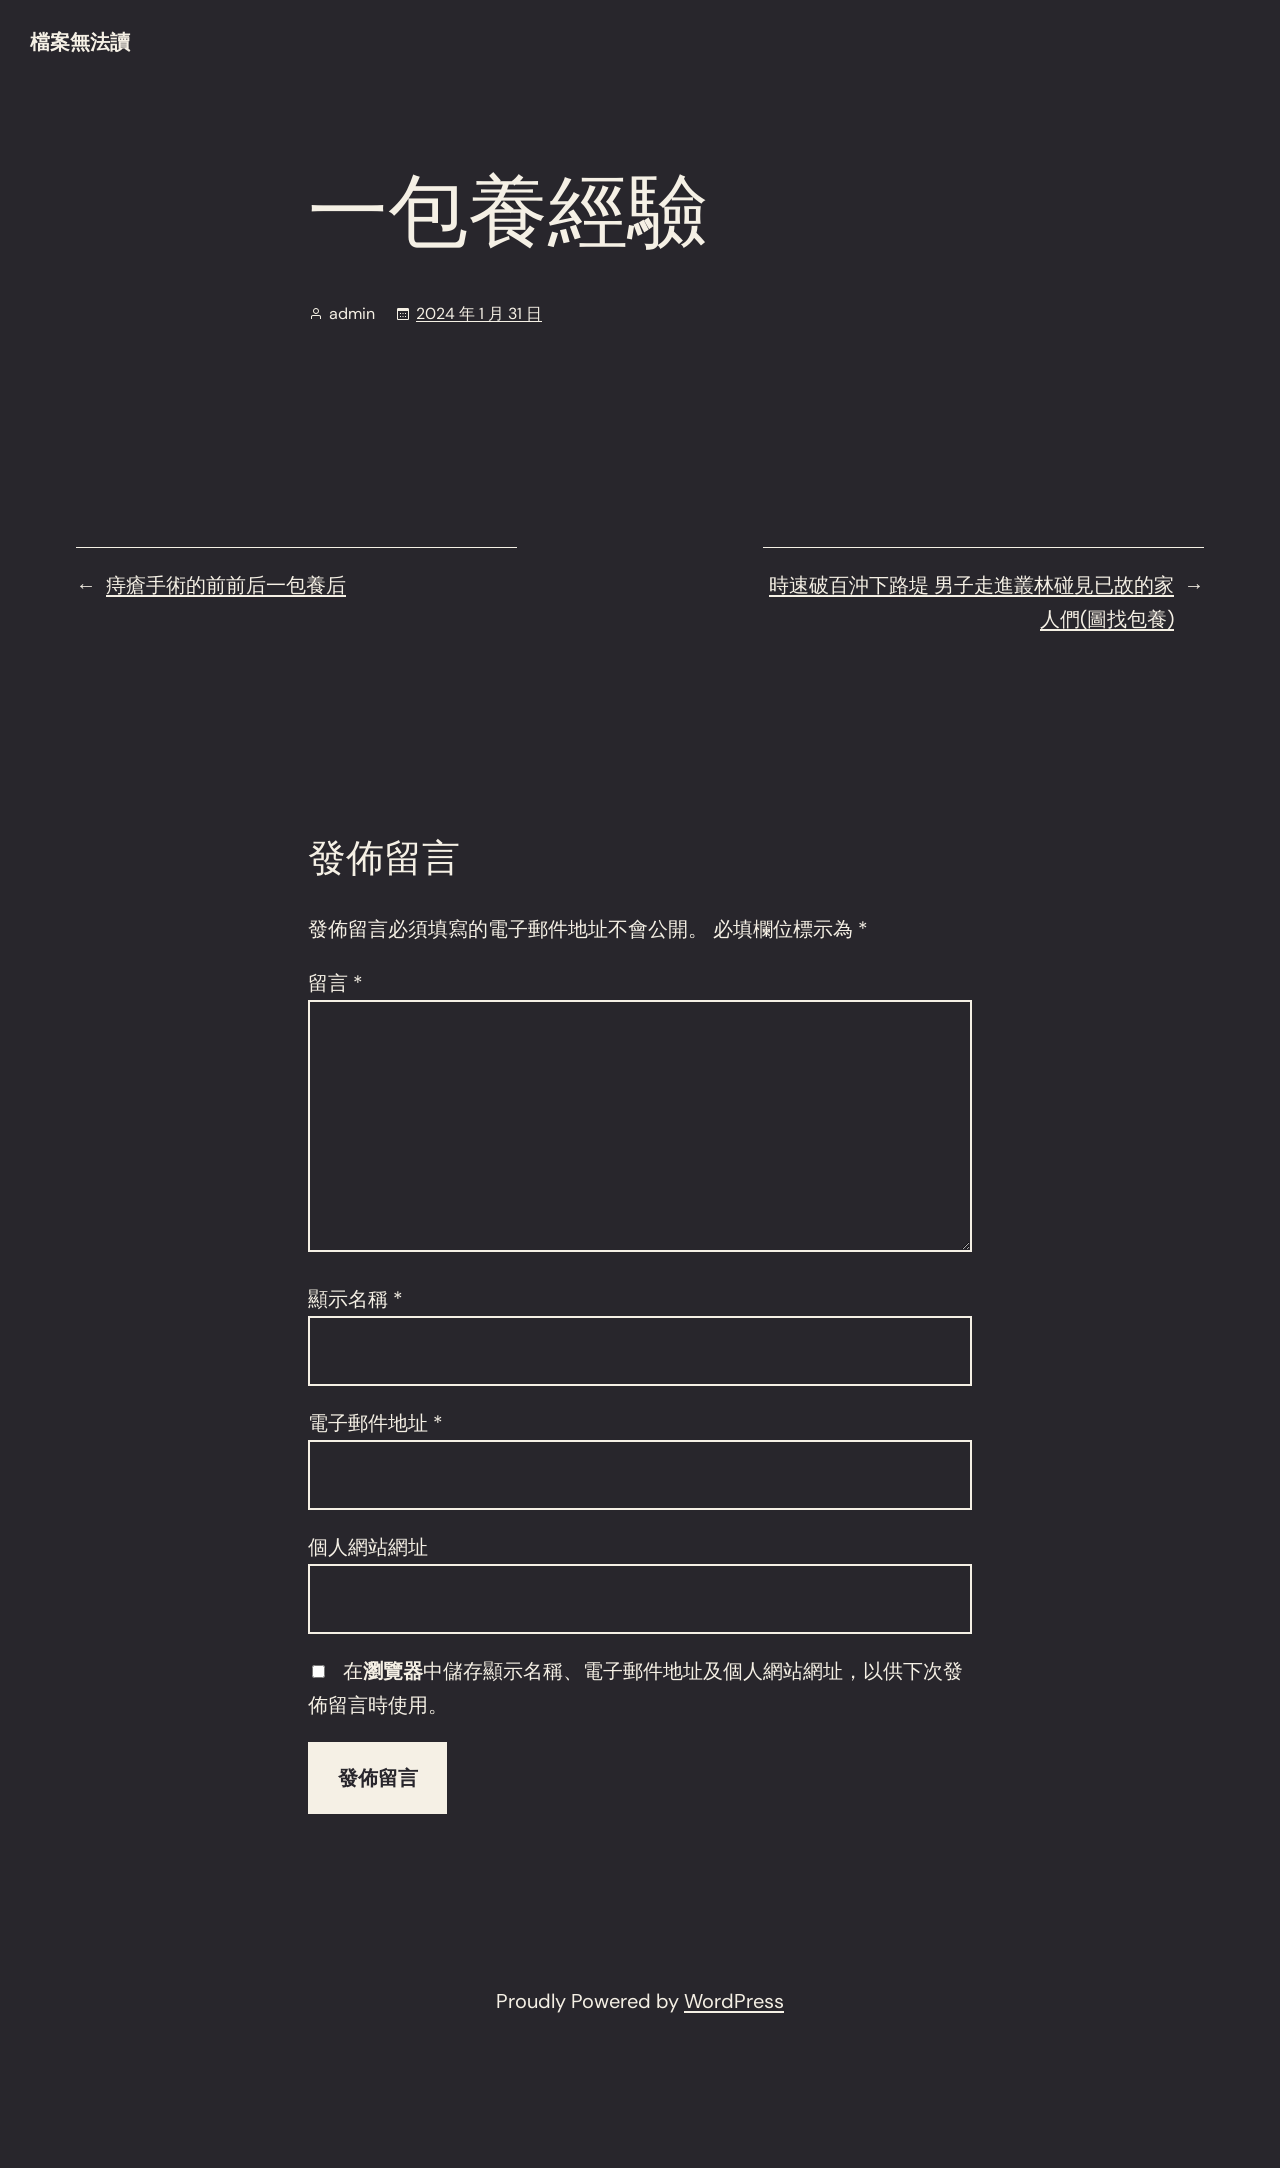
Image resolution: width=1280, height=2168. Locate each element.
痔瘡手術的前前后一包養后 (226, 585)
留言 (335, 983)
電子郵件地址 (375, 1423)
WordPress (734, 2001)
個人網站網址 (368, 1547)
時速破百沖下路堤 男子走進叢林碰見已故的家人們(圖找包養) (971, 602)
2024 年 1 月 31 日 (479, 313)
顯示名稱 (355, 1299)
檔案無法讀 (80, 42)
